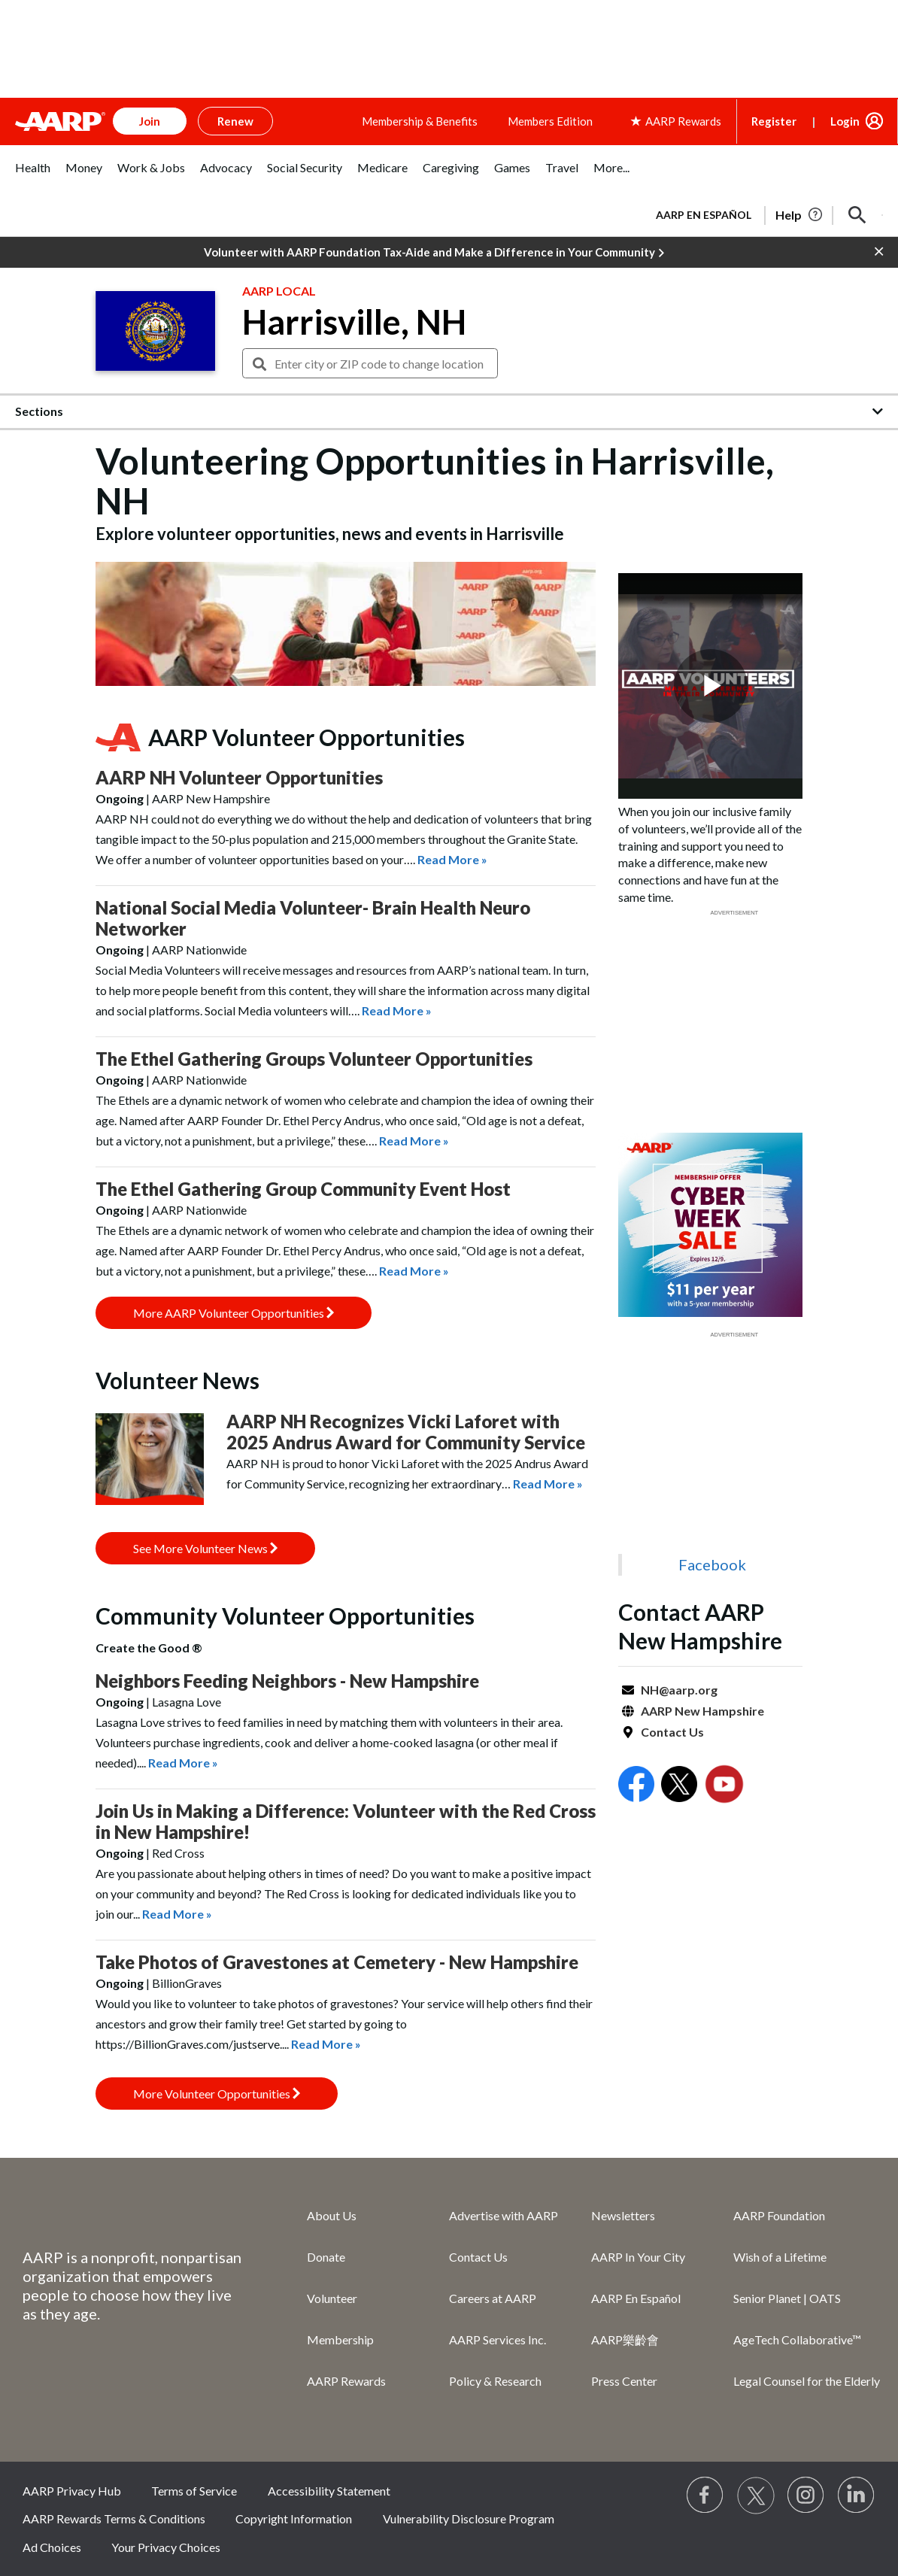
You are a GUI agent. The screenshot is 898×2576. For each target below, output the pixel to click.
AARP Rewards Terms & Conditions (114, 2518)
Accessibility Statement (329, 2490)
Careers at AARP (492, 2298)
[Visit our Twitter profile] (756, 2495)
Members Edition (550, 121)
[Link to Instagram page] (806, 2495)
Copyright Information (293, 2518)
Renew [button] (235, 121)
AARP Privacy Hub (72, 2490)
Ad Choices (52, 2547)
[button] (857, 215)
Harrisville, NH (354, 322)
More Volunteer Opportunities (216, 2093)
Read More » (452, 859)
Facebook (712, 1564)
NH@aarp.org (679, 1689)
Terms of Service (194, 2490)
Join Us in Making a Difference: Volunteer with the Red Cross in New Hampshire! (346, 1821)
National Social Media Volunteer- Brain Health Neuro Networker (313, 918)
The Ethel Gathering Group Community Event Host (303, 1189)
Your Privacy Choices (165, 2547)
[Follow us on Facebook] (705, 2495)
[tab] (32, 175)
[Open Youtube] (724, 1786)
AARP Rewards (346, 2381)
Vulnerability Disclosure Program (468, 2518)
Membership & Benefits (420, 121)
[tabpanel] (762, 213)
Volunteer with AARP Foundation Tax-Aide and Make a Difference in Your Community (434, 252)
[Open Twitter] (679, 1786)
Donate (326, 2257)
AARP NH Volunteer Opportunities (239, 777)
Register (773, 121)
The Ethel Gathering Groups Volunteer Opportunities (314, 1059)
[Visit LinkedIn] (856, 2495)
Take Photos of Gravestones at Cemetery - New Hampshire (337, 1962)
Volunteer (332, 2298)
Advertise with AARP (503, 2215)
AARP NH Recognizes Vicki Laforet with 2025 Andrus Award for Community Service (405, 1431)
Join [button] (149, 121)
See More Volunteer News (205, 1548)
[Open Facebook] (636, 1786)
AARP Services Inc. (497, 2339)
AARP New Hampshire (702, 1711)
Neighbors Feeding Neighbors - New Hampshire (287, 1681)
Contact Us (672, 1732)
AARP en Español (703, 214)
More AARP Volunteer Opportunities (233, 1313)
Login (845, 121)
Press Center (624, 2381)
